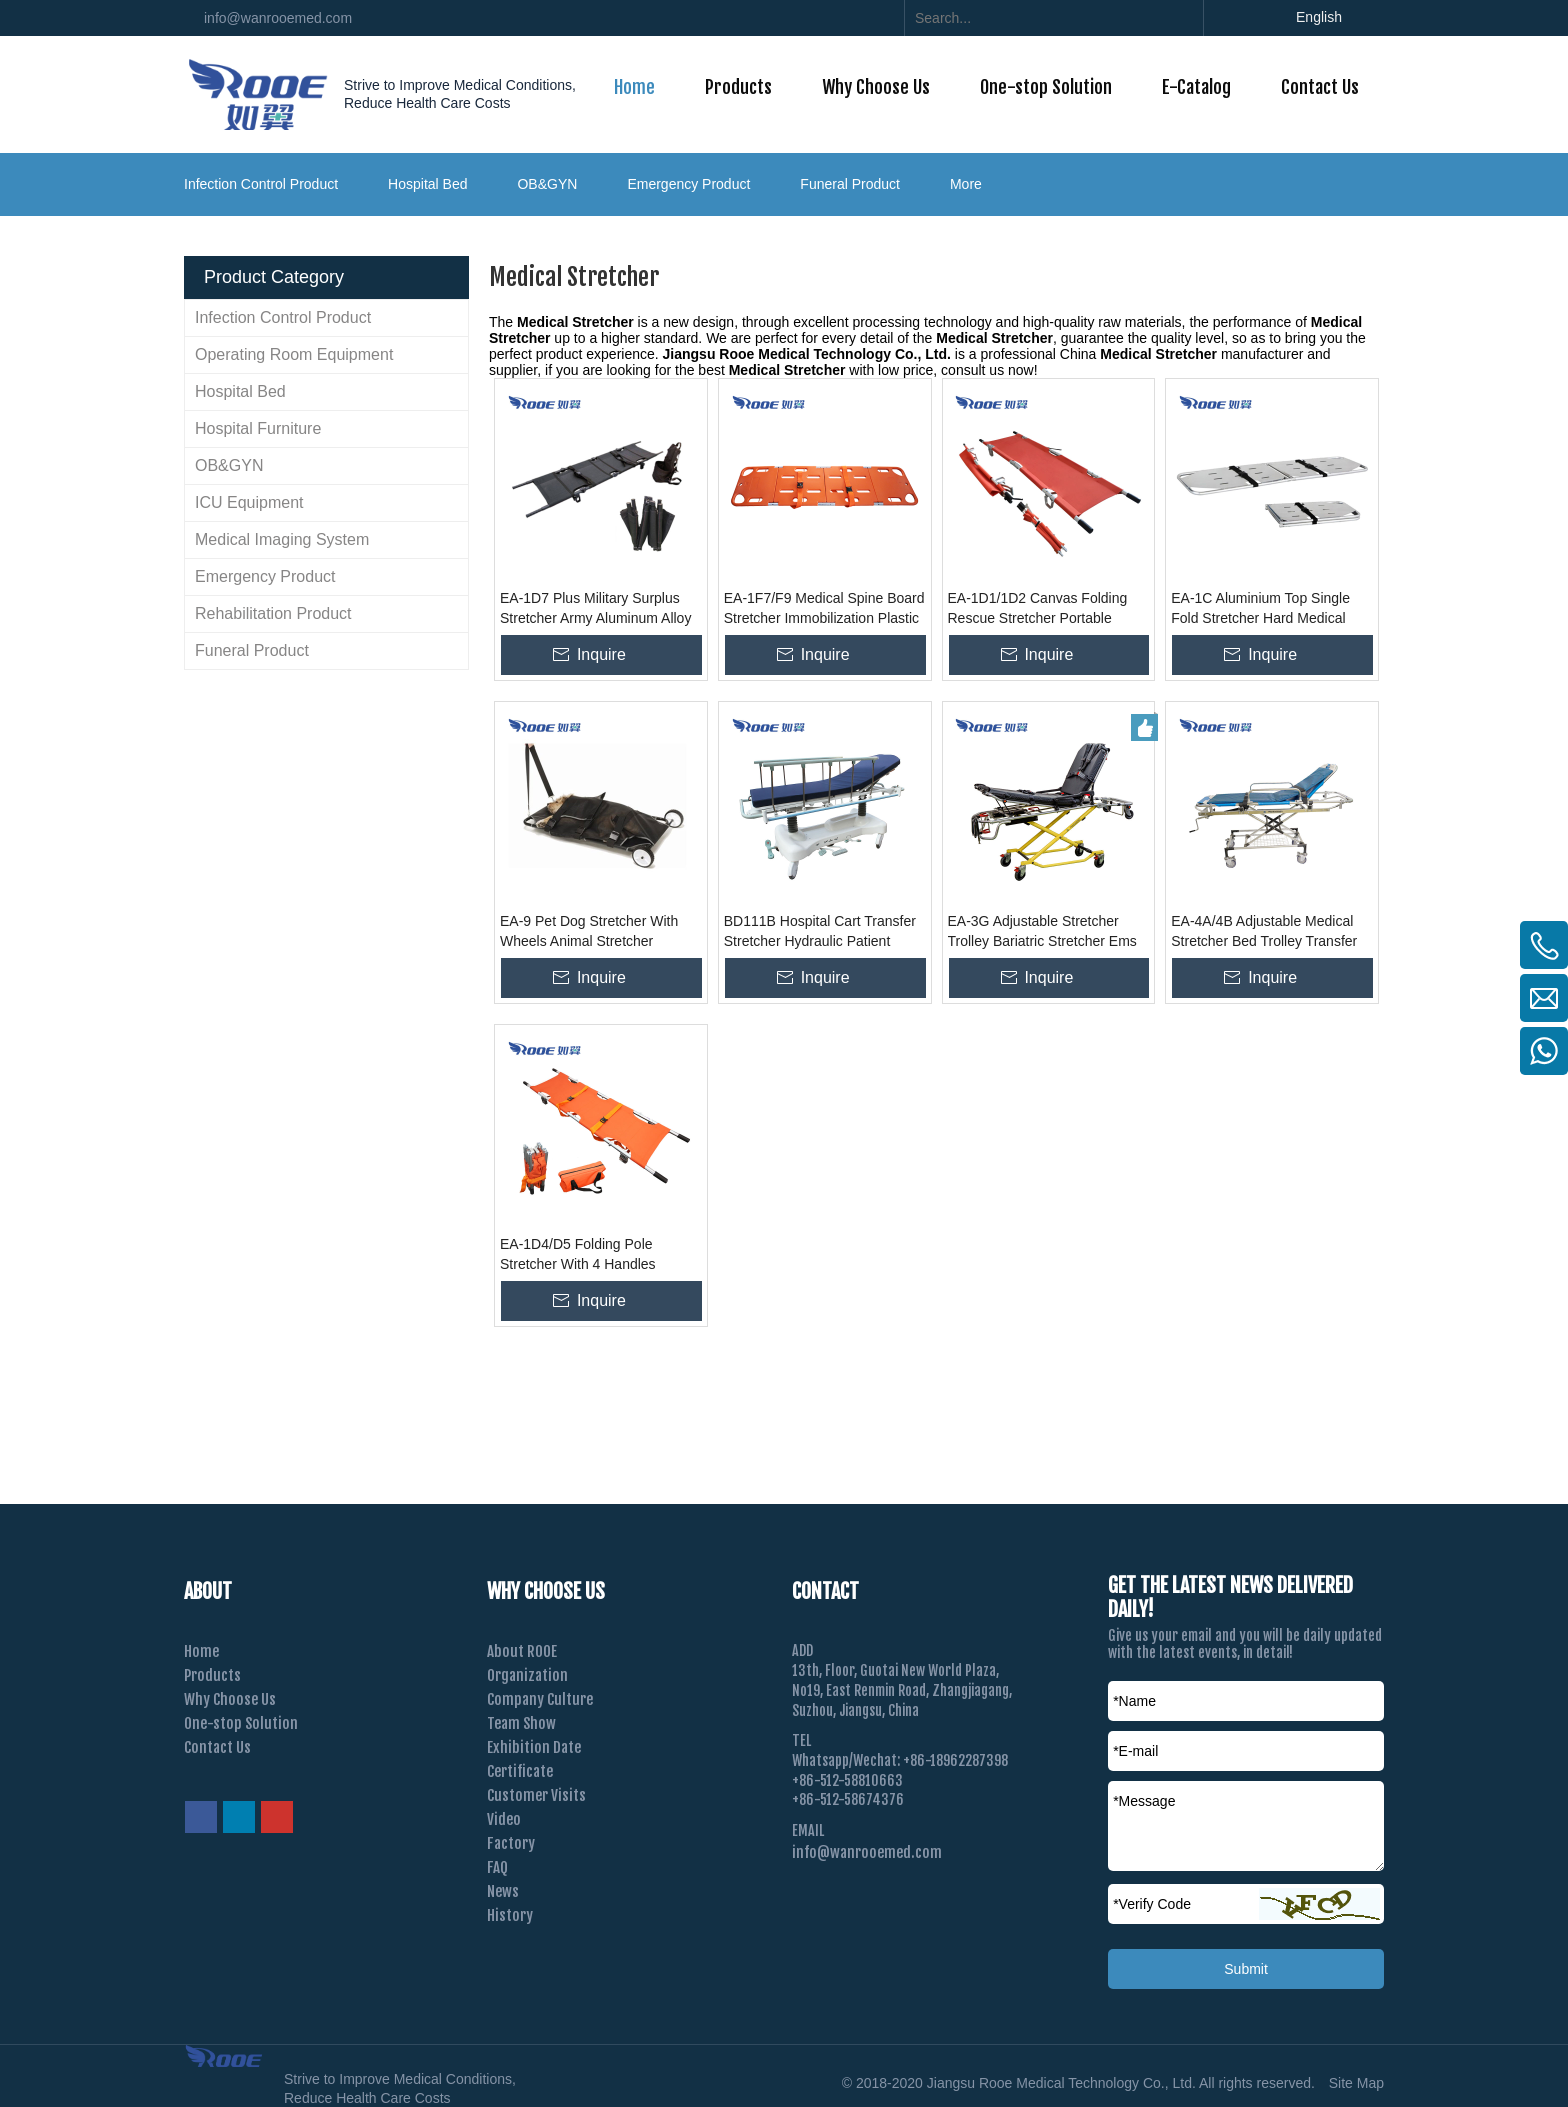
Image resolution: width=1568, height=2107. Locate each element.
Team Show (521, 1723)
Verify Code (1152, 1904)
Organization (527, 1675)
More (966, 184)
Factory (511, 1843)
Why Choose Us (230, 1699)
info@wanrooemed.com (278, 18)
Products (212, 1675)
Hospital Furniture (258, 428)
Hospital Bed (427, 184)
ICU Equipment (249, 502)
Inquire (601, 654)
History (510, 1915)
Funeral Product (850, 184)
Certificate (520, 1771)
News (503, 1891)
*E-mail (1135, 1751)
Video (504, 1819)
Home (201, 1651)
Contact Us (217, 1747)
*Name (1134, 1701)
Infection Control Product (261, 184)
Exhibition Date (534, 1747)
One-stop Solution (241, 1723)
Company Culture (540, 1699)
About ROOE (522, 1651)
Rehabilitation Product (273, 613)
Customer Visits (536, 1795)
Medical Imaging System (282, 539)
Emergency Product (688, 184)
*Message (1144, 1801)
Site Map (1356, 2083)
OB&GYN (547, 184)
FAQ (497, 1867)
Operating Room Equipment (294, 354)
